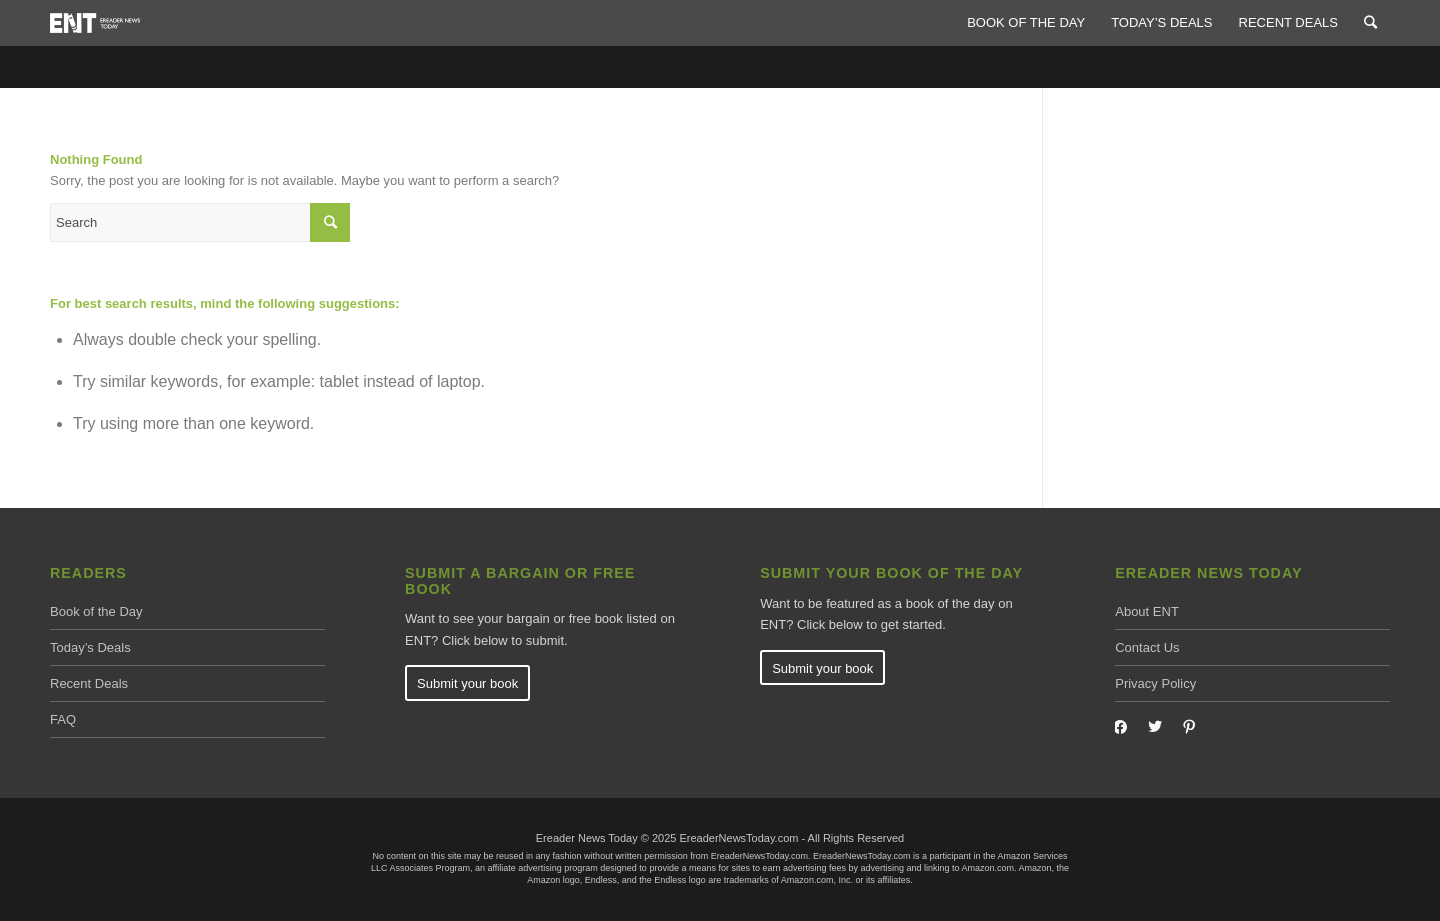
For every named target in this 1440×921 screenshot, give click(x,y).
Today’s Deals (90, 647)
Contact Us (1147, 647)
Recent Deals (89, 683)
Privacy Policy (1155, 683)
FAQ (63, 719)
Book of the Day (96, 611)
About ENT (1147, 611)
